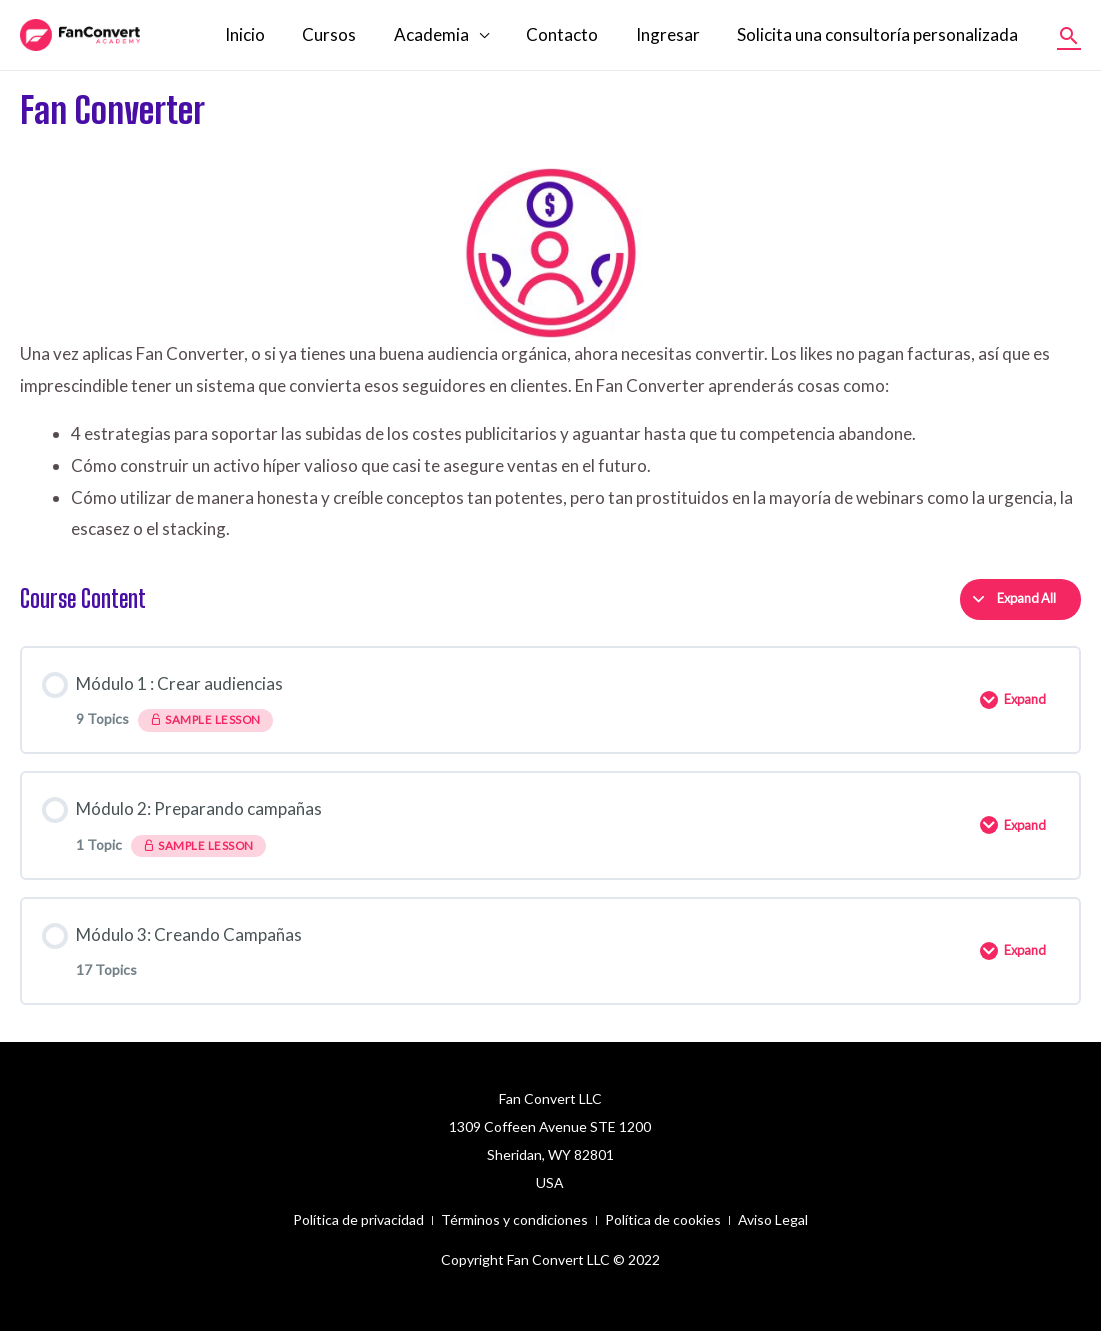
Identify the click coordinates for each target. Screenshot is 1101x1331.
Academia (443, 34)
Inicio (264, 34)
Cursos (345, 34)
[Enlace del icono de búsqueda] (1069, 35)
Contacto (571, 34)
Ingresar (673, 34)
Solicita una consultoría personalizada (879, 34)
